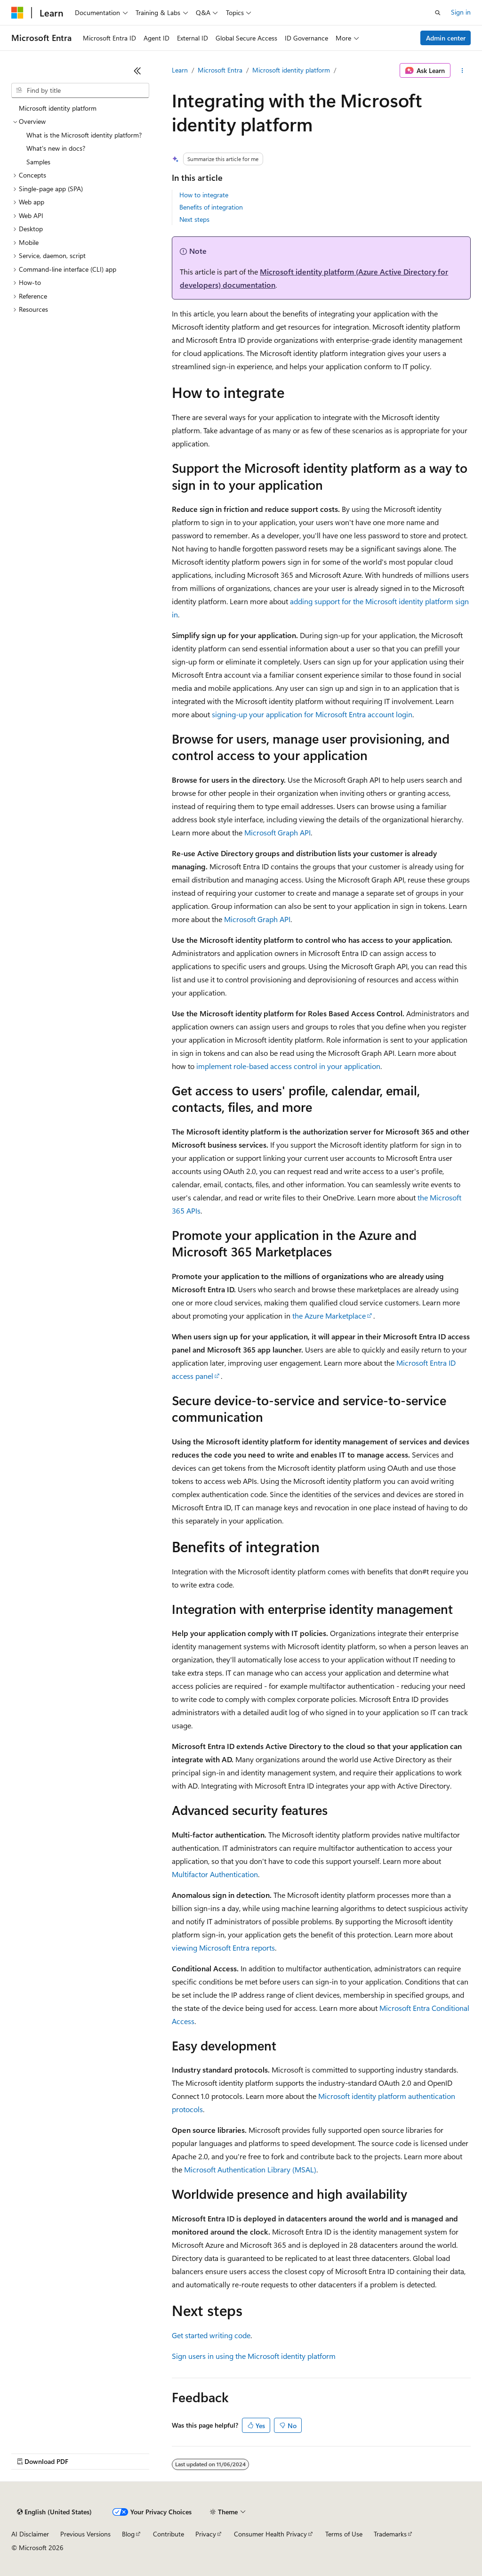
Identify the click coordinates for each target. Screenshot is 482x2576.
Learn (180, 69)
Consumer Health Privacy (270, 2533)
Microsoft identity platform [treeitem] (57, 108)
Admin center (446, 37)
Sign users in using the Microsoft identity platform (254, 2356)
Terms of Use (343, 2533)
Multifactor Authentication (215, 1874)
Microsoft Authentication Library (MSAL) (250, 2169)
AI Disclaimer (30, 2533)
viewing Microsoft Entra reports (223, 1947)
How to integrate (203, 194)
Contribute (168, 2533)
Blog (128, 2533)
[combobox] (80, 90)
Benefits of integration (211, 207)
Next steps (194, 219)
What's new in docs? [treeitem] (55, 148)
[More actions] (462, 70)
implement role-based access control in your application (288, 1066)
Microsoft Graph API (277, 832)
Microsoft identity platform (291, 69)
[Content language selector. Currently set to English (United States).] (54, 2511)
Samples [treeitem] (38, 161)
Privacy (205, 2533)
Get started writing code (211, 2335)
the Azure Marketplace (329, 1315)
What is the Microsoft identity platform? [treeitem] (84, 134)
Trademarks (390, 2533)
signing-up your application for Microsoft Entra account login (312, 714)
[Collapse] (137, 70)
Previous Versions (85, 2533)
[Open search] (437, 12)
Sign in (461, 12)
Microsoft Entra (220, 69)
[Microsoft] (17, 13)
